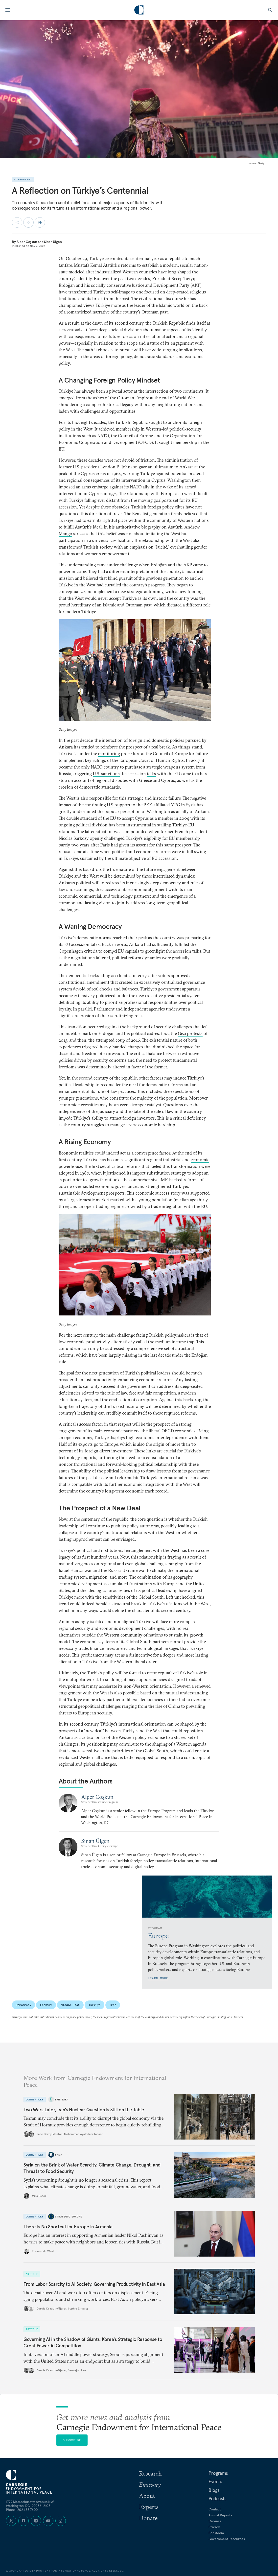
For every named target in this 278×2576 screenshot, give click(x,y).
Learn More (158, 1978)
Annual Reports (220, 2515)
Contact (214, 2509)
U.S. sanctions (106, 773)
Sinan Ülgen (53, 242)
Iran (112, 2005)
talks (151, 773)
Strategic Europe (68, 2216)
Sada (58, 2154)
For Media (216, 2533)
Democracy (23, 2005)
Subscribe (72, 2440)
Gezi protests (190, 1033)
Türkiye (94, 2005)
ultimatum (163, 467)
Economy (46, 2005)
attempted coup (110, 1040)
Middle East (70, 2005)
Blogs (213, 2490)
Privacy (214, 2527)
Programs (218, 2473)
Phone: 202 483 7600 (22, 2510)
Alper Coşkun (27, 242)
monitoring (109, 753)
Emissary (61, 2099)
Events (215, 2481)
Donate (148, 2518)
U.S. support (118, 805)
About (147, 2495)
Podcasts (217, 2499)
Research (150, 2473)
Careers (214, 2521)
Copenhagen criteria (78, 951)
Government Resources (226, 2539)
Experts (149, 2506)
